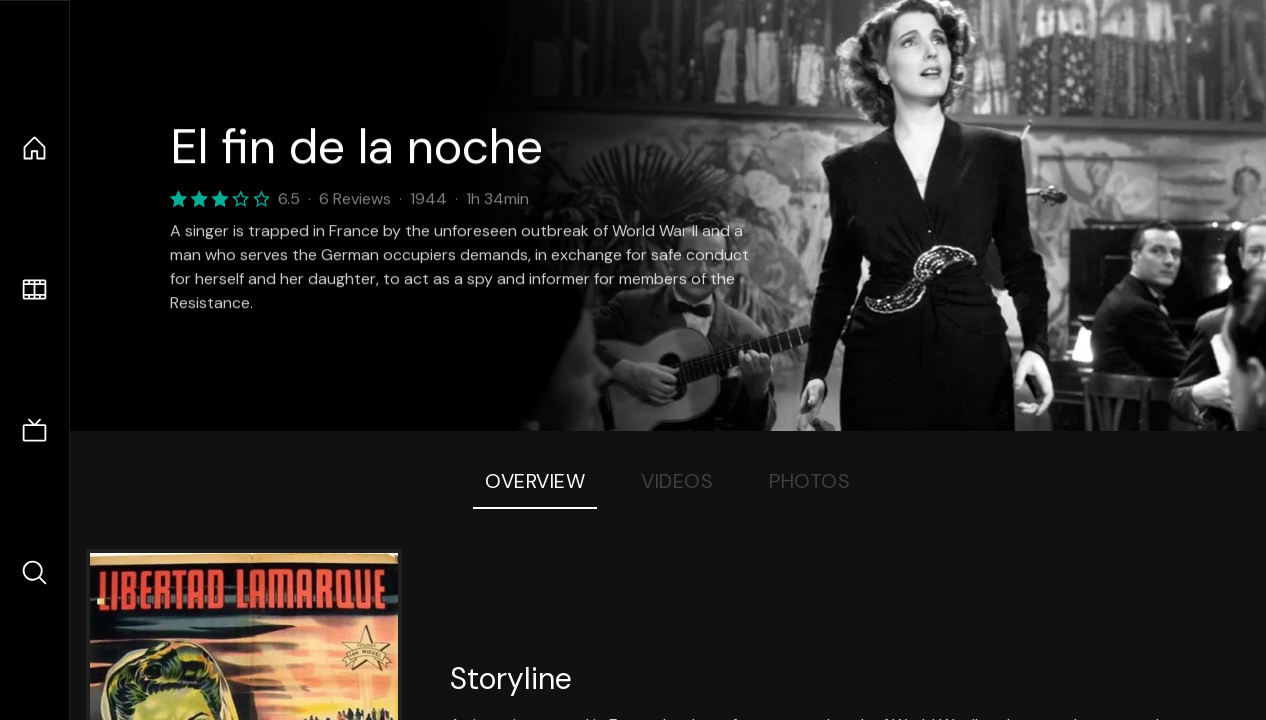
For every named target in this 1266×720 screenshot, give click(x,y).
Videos (677, 481)
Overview (535, 481)
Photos (809, 481)
